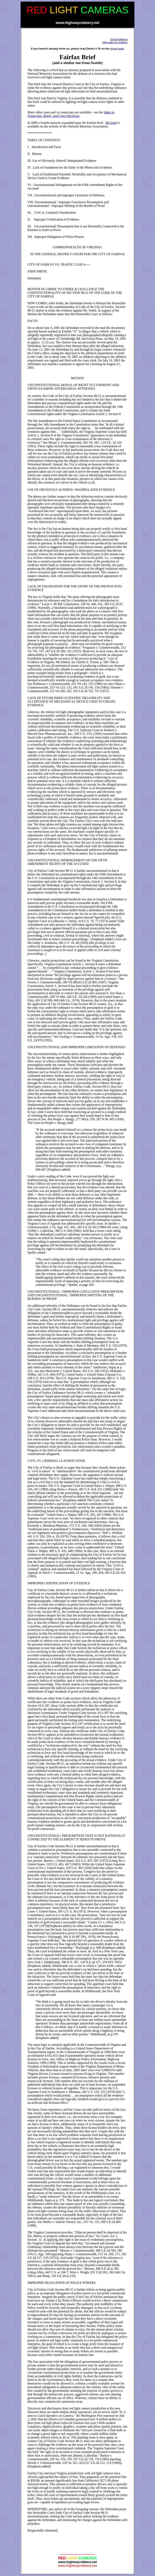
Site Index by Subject (115, 42)
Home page (117, 48)
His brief (111, 122)
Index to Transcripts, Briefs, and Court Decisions (70, 114)
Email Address (119, 39)
